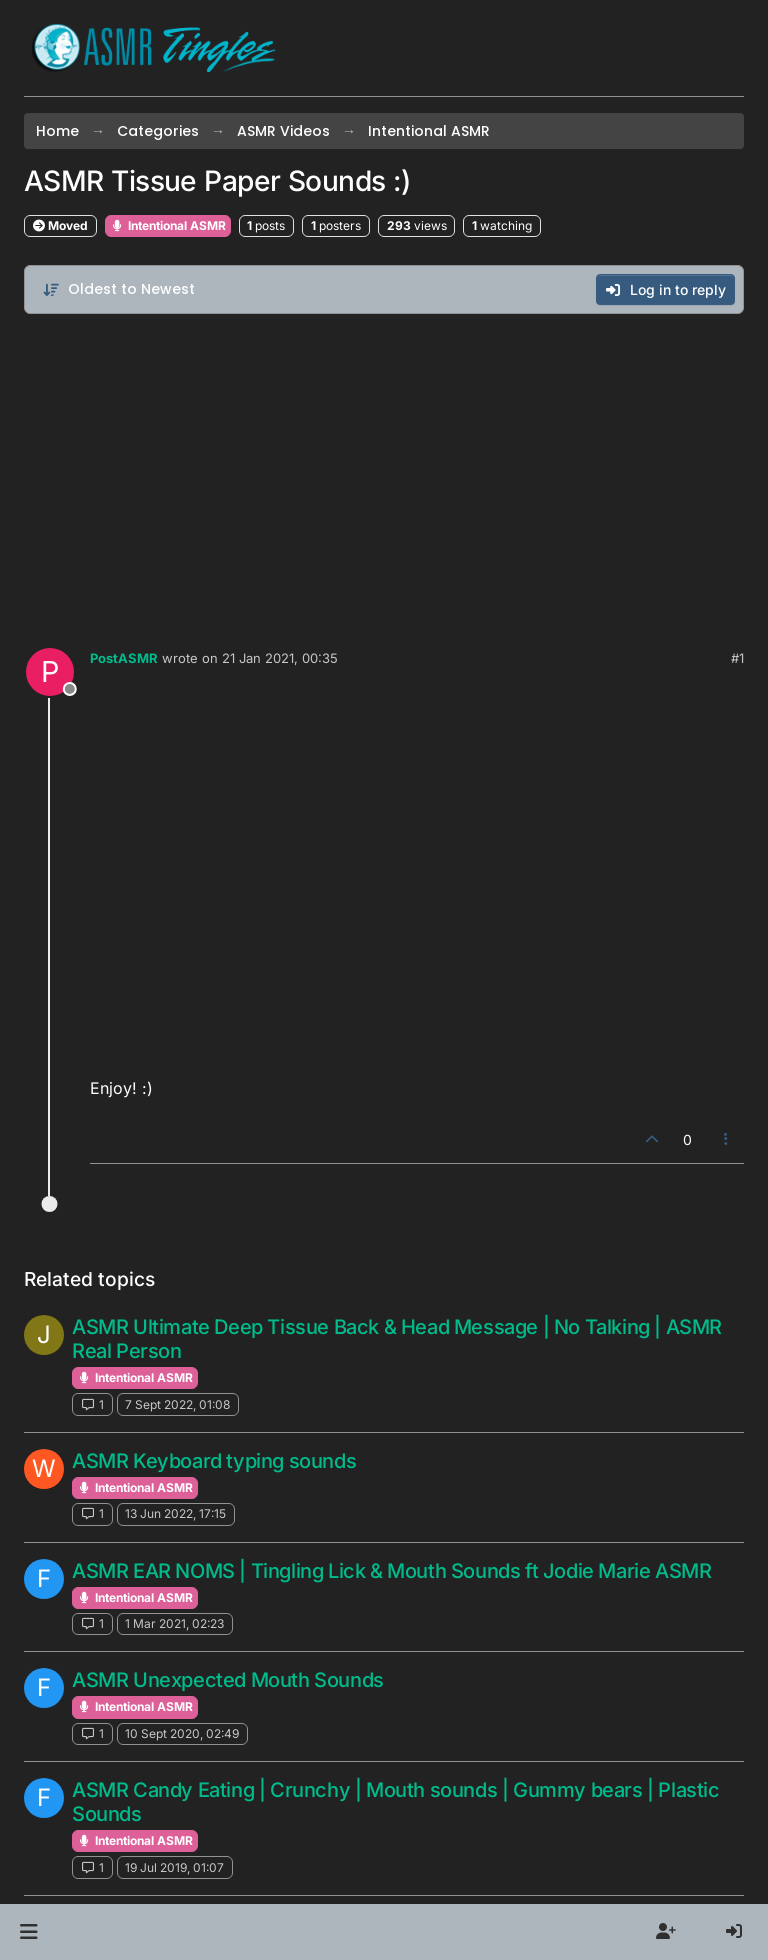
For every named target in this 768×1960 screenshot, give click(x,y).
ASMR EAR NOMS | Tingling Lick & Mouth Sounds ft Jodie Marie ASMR (391, 1571)
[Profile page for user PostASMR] (50, 672)
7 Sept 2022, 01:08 (177, 1404)
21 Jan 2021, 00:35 (280, 658)
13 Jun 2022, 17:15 (175, 1513)
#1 (737, 658)
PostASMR (124, 658)
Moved (60, 225)
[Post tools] (727, 1139)
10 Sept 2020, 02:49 (182, 1733)
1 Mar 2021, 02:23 (174, 1623)
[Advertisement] (384, 476)
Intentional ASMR (168, 225)
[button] (28, 1932)
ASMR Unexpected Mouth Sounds (228, 1680)
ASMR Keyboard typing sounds (214, 1461)
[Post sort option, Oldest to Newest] (118, 289)
